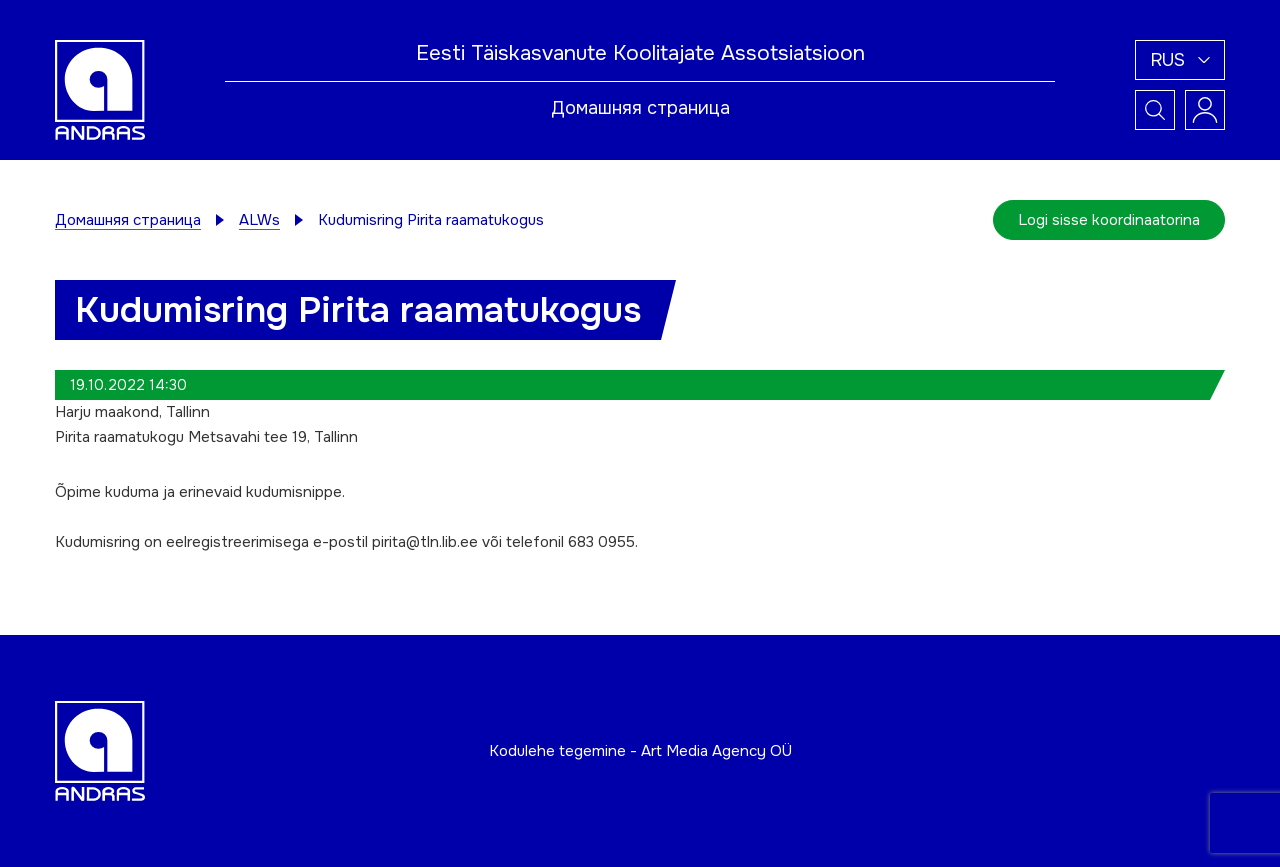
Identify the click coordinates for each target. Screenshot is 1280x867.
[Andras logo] (100, 89)
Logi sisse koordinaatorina (1109, 220)
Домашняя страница (640, 108)
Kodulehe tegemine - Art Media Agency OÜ (640, 751)
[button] (1180, 60)
